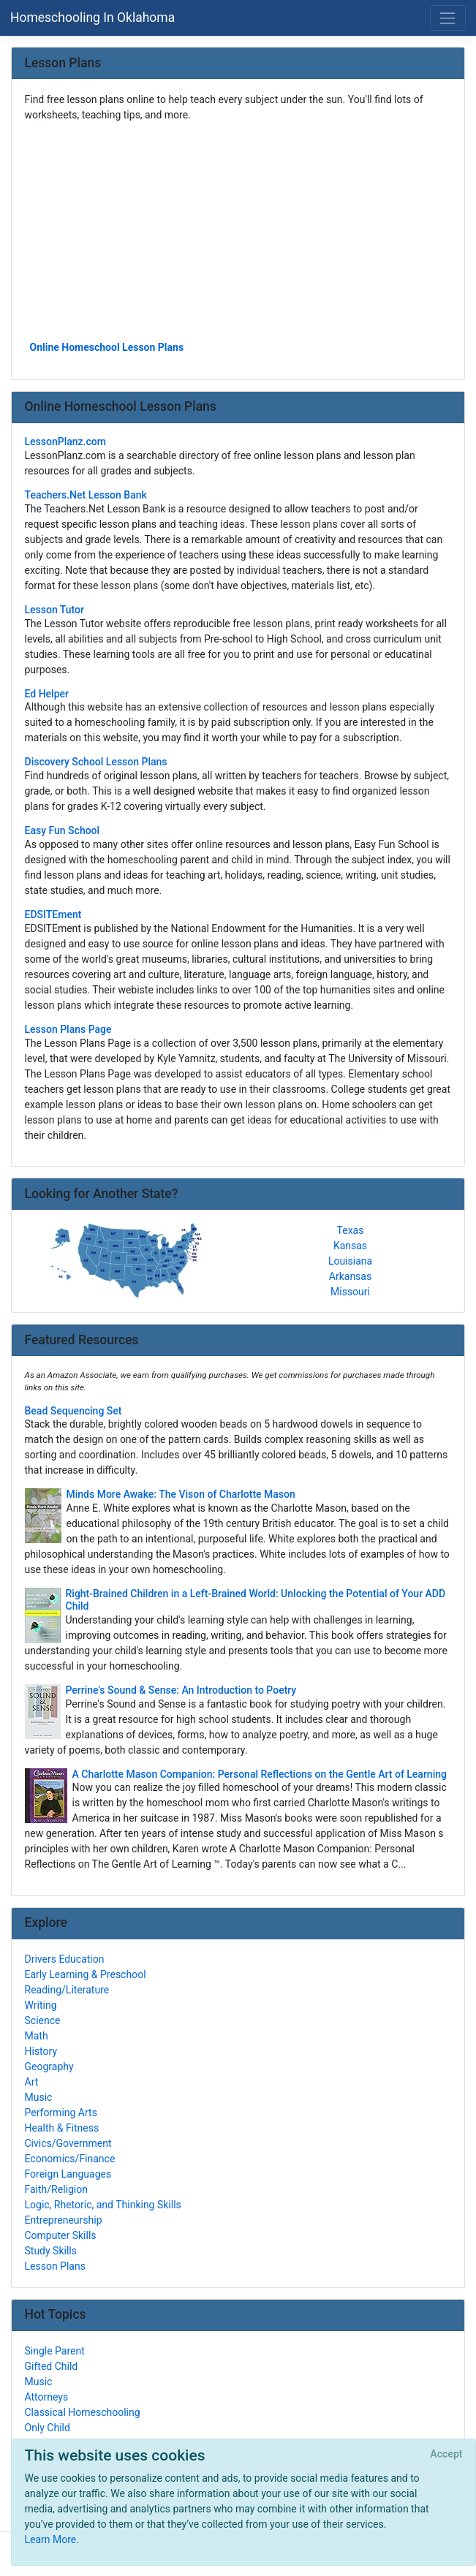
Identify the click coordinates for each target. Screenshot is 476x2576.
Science (43, 2020)
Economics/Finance (70, 2158)
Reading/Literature (67, 1990)
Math (36, 2036)
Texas (350, 1230)
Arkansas (350, 1276)
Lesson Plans (55, 2266)
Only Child (47, 2427)
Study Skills (51, 2251)
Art (32, 2082)
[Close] (446, 2454)
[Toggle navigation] (448, 18)
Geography (49, 2066)
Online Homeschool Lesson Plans (107, 347)
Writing (41, 2005)
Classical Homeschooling (82, 2412)
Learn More (51, 2539)
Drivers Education (65, 1959)
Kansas (350, 1245)
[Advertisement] (238, 230)
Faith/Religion (56, 2189)
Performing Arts (61, 2112)
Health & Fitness (62, 2128)
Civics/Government (68, 2143)
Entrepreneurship (63, 2220)
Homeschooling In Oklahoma (92, 17)
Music (39, 2097)
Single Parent (55, 2351)
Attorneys (47, 2397)
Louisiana (350, 1261)
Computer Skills (61, 2235)
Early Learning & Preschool (85, 1974)
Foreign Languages (68, 2174)
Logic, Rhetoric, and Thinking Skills (103, 2205)
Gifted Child (51, 2366)
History (41, 2051)
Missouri (350, 1292)
